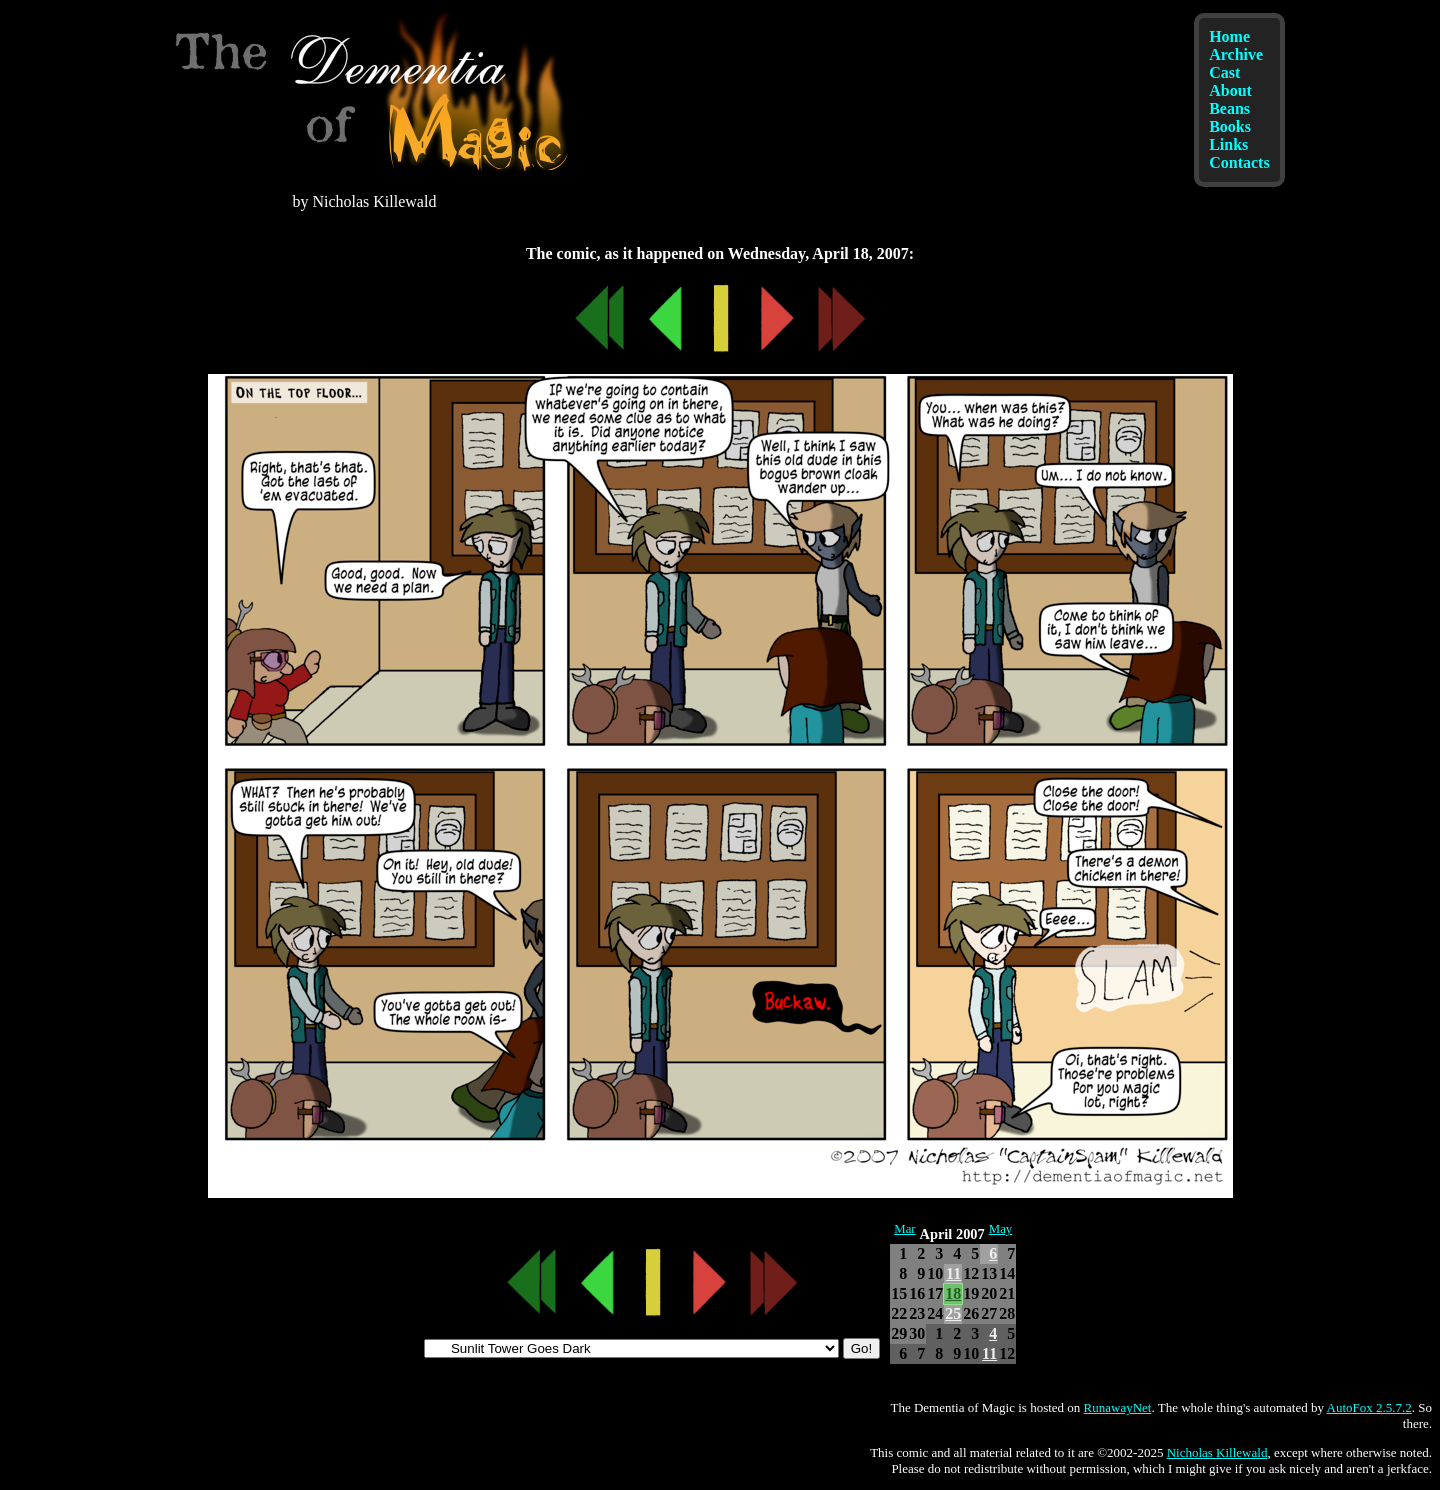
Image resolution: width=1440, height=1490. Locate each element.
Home (1229, 36)
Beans (1229, 108)
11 (953, 1273)
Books (1230, 126)
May (1000, 1229)
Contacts (1239, 162)
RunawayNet (1118, 1407)
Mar (904, 1229)
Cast (1224, 72)
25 (953, 1313)
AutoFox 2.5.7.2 (1369, 1407)
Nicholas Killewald (1217, 1452)
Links (1228, 144)
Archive (1236, 54)
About (1230, 90)
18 (953, 1293)
